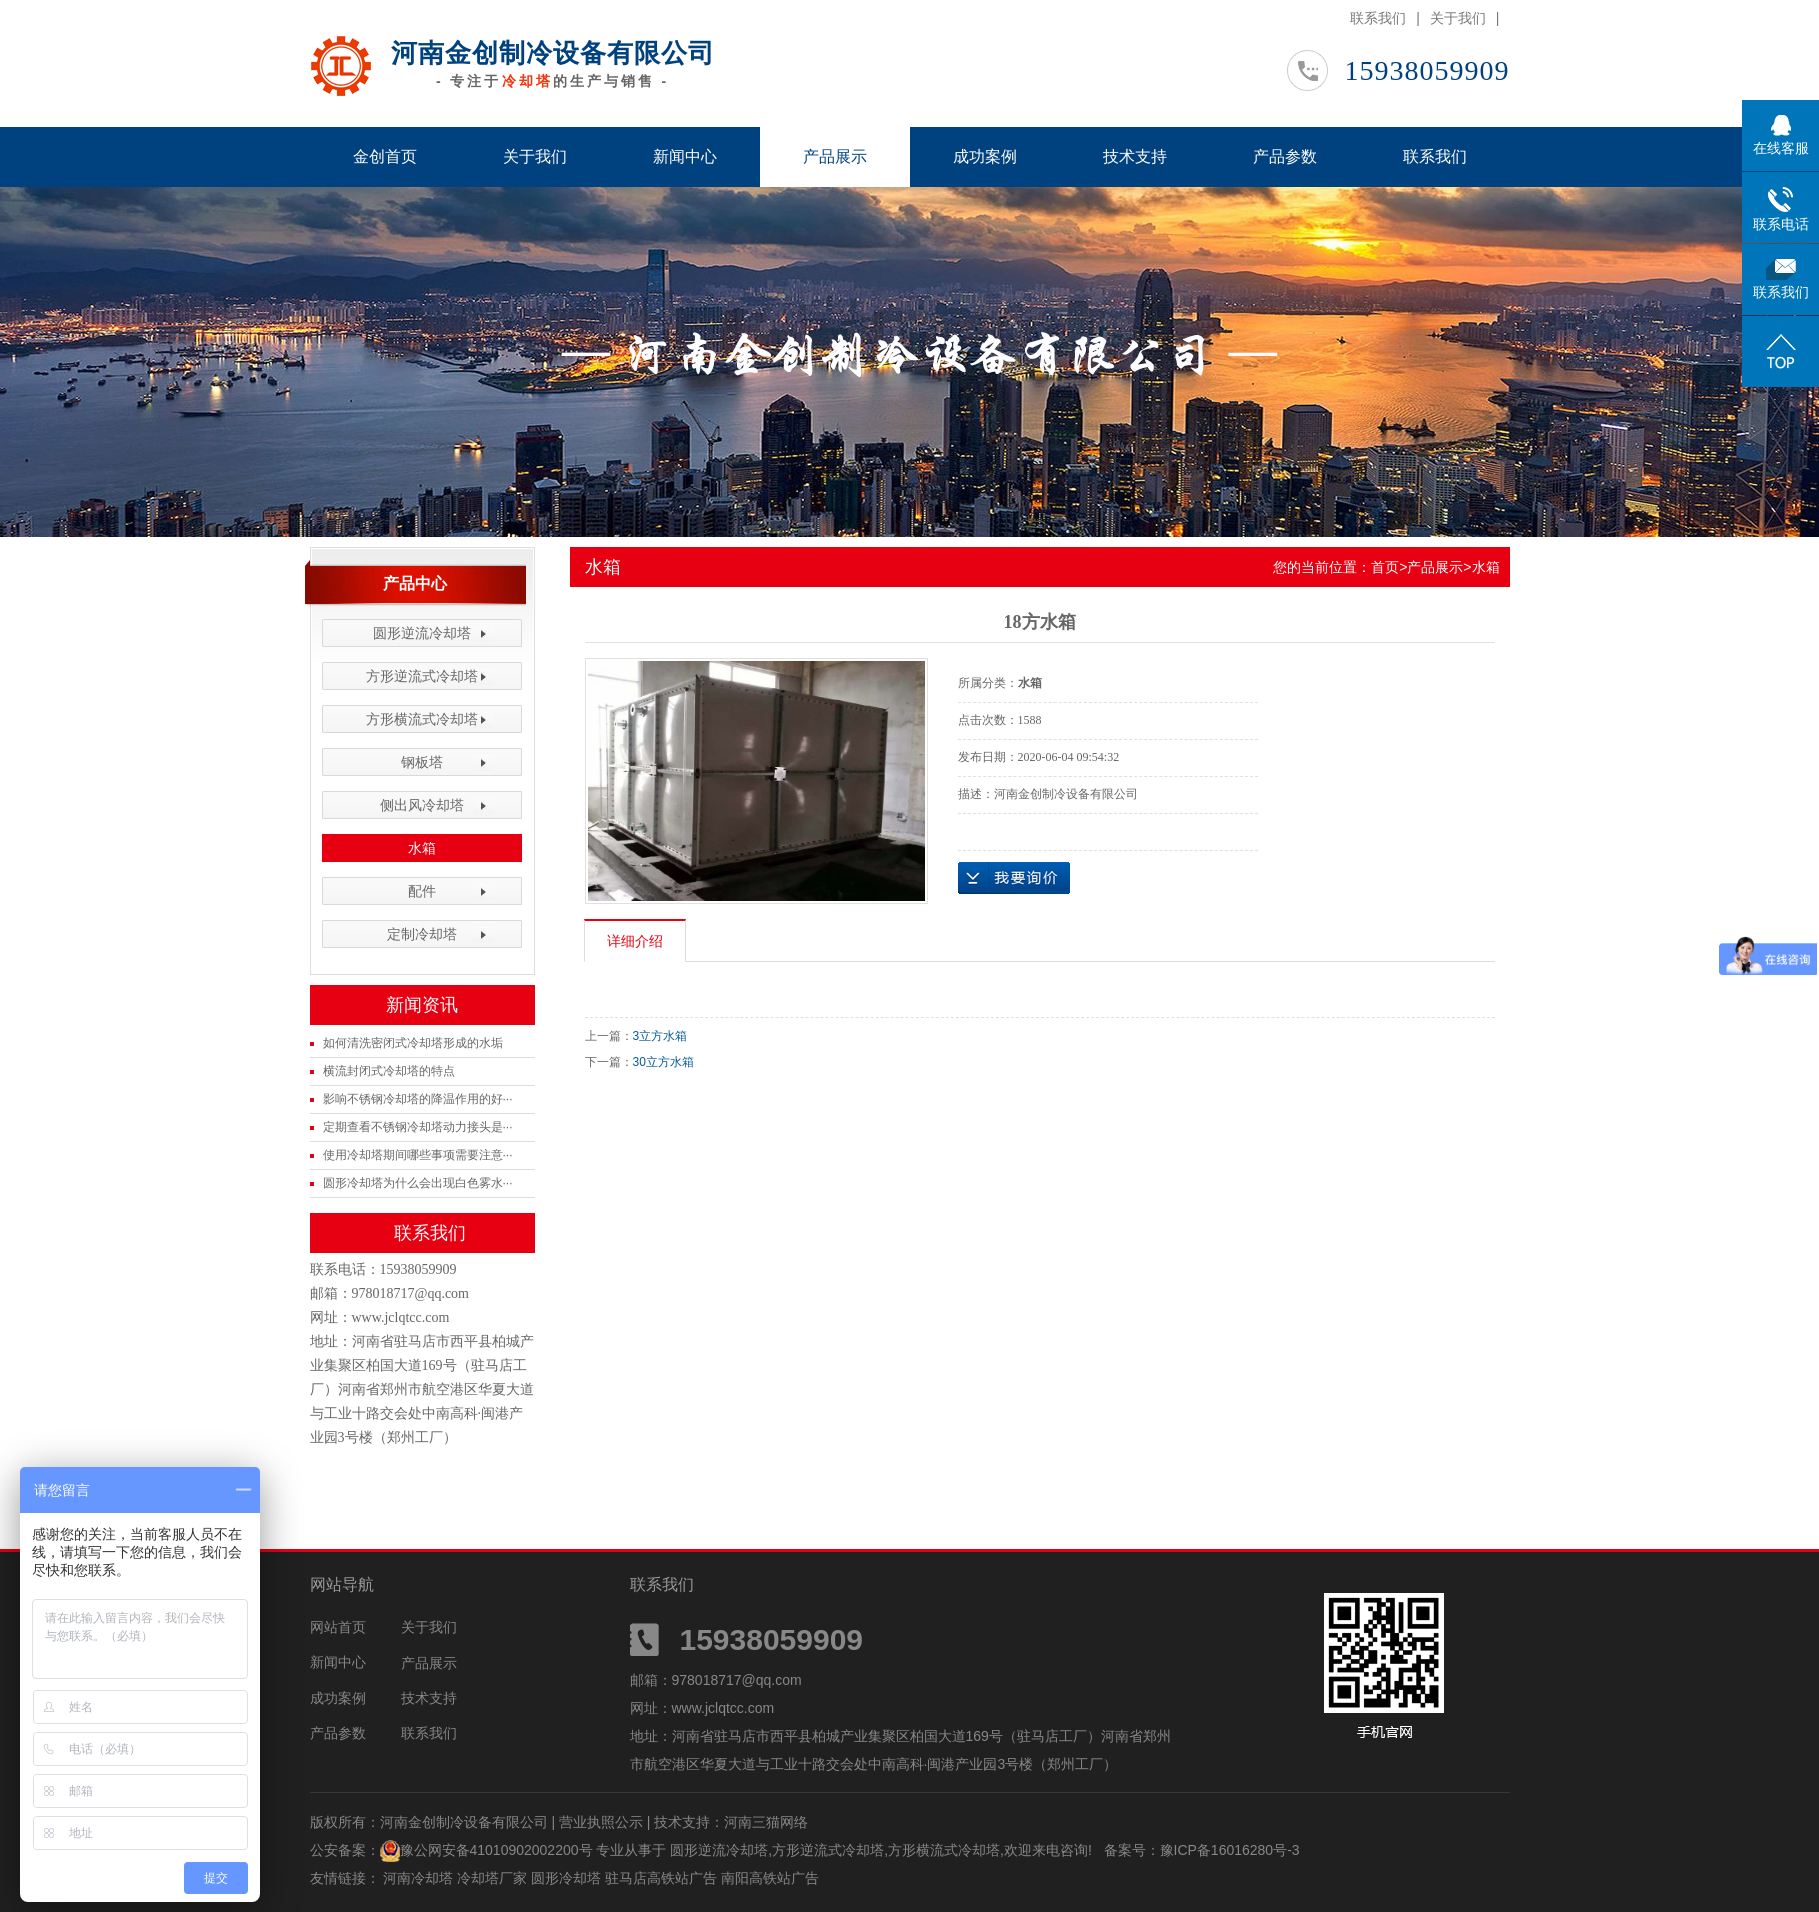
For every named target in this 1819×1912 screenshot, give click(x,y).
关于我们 (1458, 18)
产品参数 (1285, 156)
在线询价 (1014, 878)
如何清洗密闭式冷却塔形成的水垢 (413, 1043)
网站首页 (338, 1627)
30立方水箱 (663, 1062)
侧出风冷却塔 (422, 805)
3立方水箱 (660, 1036)
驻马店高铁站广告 (663, 1878)
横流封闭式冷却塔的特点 (389, 1071)
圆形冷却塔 (568, 1878)
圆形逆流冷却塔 (422, 633)
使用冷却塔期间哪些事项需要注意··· (418, 1155)
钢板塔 (422, 762)
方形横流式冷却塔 (422, 719)
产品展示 (835, 156)
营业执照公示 (601, 1822)
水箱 (422, 848)
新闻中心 (685, 156)
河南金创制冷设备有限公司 (553, 53)
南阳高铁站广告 (770, 1878)
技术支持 (1135, 156)
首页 (1385, 567)
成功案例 (985, 156)
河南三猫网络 (766, 1822)
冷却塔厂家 (494, 1878)
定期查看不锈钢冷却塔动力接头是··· (418, 1127)
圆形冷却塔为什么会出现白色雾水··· (418, 1183)
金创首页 (385, 156)
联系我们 (1378, 18)
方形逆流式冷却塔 (422, 676)
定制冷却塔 (422, 934)
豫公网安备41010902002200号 (496, 1850)
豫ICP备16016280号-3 (1230, 1850)
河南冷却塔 (420, 1878)
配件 (422, 891)
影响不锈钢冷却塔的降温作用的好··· (418, 1099)
